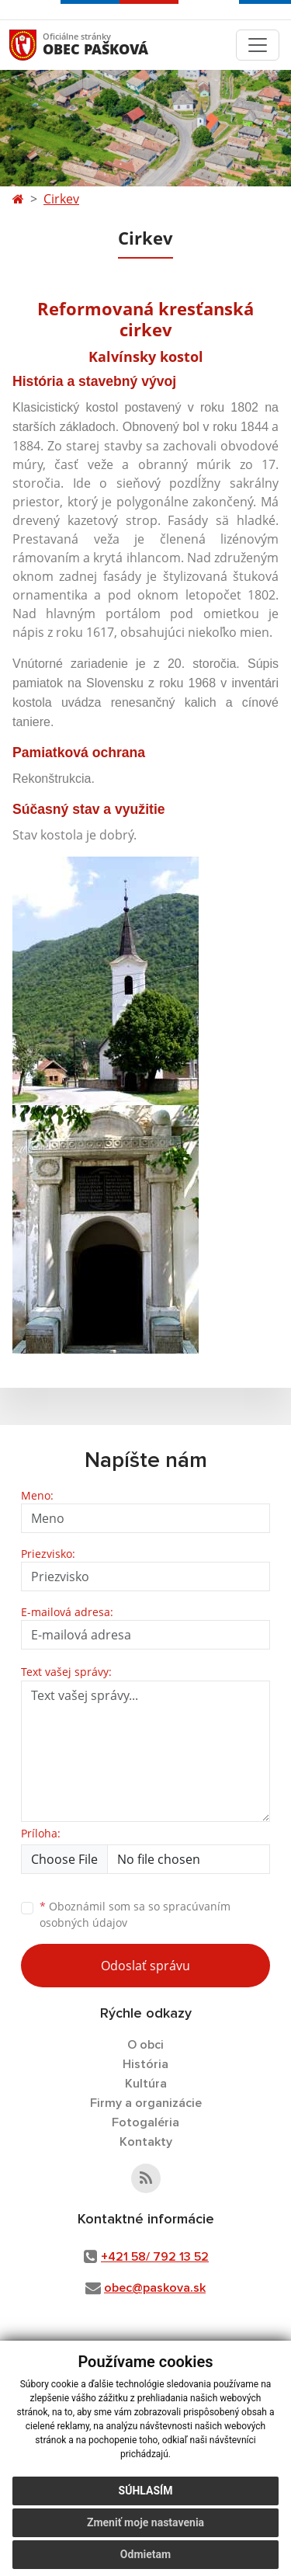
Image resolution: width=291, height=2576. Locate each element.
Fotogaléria (145, 2122)
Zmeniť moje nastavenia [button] (145, 2522)
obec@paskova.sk (155, 2288)
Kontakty (146, 2142)
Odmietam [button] (145, 2554)
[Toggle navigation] (257, 45)
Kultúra (146, 2083)
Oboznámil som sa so (135, 1914)
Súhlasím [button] (146, 2490)
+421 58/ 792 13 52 (155, 2257)
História (145, 2064)
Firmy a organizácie (146, 2103)
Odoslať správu (145, 1965)
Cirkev (61, 198)
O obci (145, 2045)
